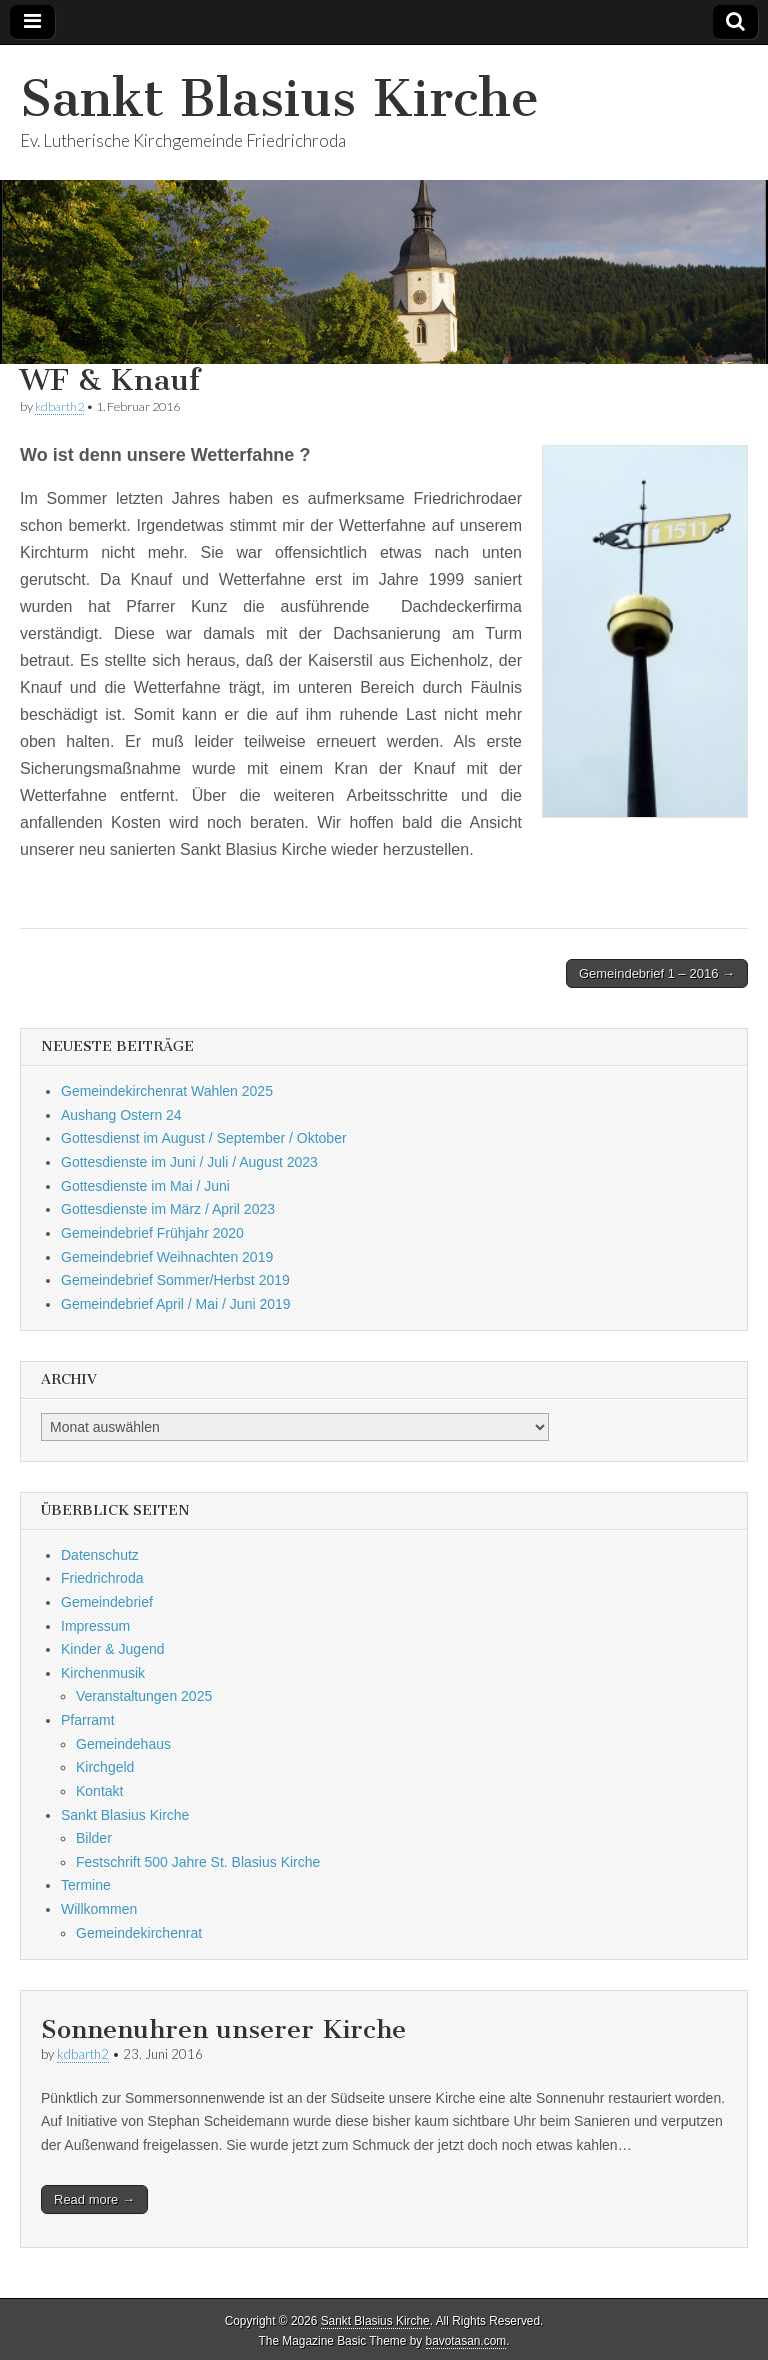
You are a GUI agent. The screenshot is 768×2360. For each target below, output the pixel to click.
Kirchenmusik (103, 1673)
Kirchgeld (105, 1767)
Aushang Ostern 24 (121, 1115)
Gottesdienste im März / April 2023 (168, 1209)
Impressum (95, 1626)
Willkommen (99, 1909)
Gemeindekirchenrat (139, 1933)
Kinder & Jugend (113, 1649)
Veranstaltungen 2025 (144, 1696)
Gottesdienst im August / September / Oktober (204, 1138)
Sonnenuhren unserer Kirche (223, 2029)
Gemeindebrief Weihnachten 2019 (167, 1257)
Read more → (94, 2199)
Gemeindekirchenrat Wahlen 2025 (167, 1091)
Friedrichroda (102, 1578)
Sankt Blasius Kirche (279, 98)
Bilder (94, 1838)
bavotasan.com (466, 2341)
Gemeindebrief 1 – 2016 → (657, 973)
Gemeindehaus (123, 1744)
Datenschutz (100, 1555)
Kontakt (99, 1791)
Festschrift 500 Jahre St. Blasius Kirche (198, 1862)
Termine (86, 1885)
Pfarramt (88, 1720)
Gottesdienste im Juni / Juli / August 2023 (189, 1162)
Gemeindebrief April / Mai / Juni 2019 (176, 1304)
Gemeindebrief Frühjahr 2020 (152, 1233)
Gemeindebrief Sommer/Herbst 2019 (175, 1280)
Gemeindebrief (107, 1602)
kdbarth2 (59, 406)
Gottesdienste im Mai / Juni (145, 1186)
